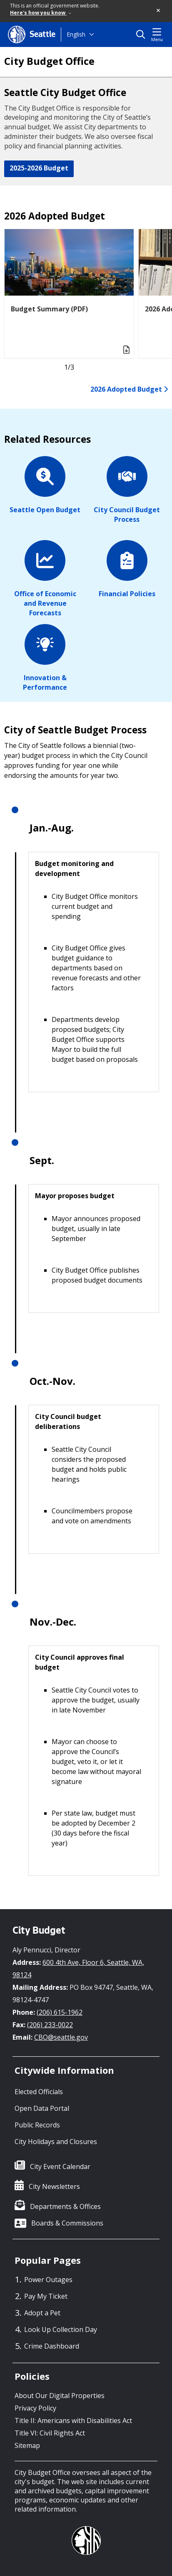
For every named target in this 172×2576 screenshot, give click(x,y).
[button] (159, 11)
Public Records (37, 2124)
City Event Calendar (60, 2166)
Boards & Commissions (67, 2223)
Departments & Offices (65, 2206)
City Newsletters (54, 2186)
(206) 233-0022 (50, 2024)
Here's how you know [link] (40, 12)
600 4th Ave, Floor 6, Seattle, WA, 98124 (78, 1968)
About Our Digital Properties (60, 2395)
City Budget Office (49, 61)
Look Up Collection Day (60, 2329)
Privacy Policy (35, 2408)
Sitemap (27, 2445)
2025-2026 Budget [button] (39, 168)
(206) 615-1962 (59, 2012)
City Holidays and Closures (56, 2141)
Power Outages (48, 2279)
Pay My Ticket (45, 2296)
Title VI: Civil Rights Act (50, 2433)
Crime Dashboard (51, 2346)
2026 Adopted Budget (129, 389)
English (76, 34)
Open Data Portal (42, 2108)
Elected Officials (39, 2091)
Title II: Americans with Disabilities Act (73, 2420)
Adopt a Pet (42, 2312)
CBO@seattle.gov (61, 2037)
